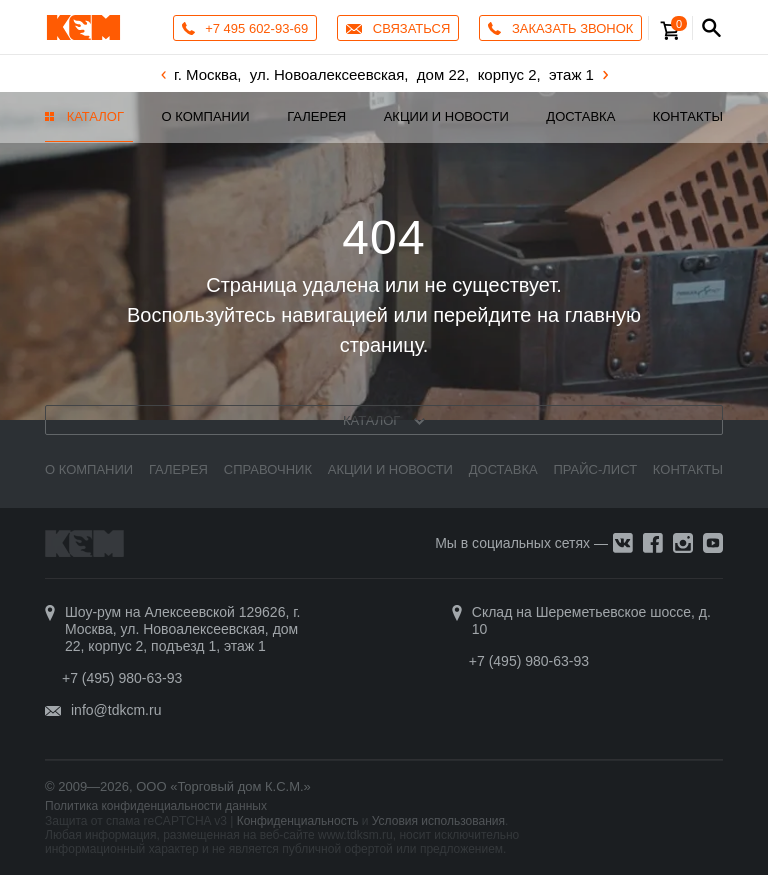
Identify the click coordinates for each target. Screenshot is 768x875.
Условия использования (438, 821)
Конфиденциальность (298, 821)
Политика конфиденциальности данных (156, 806)
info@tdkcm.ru (116, 710)
